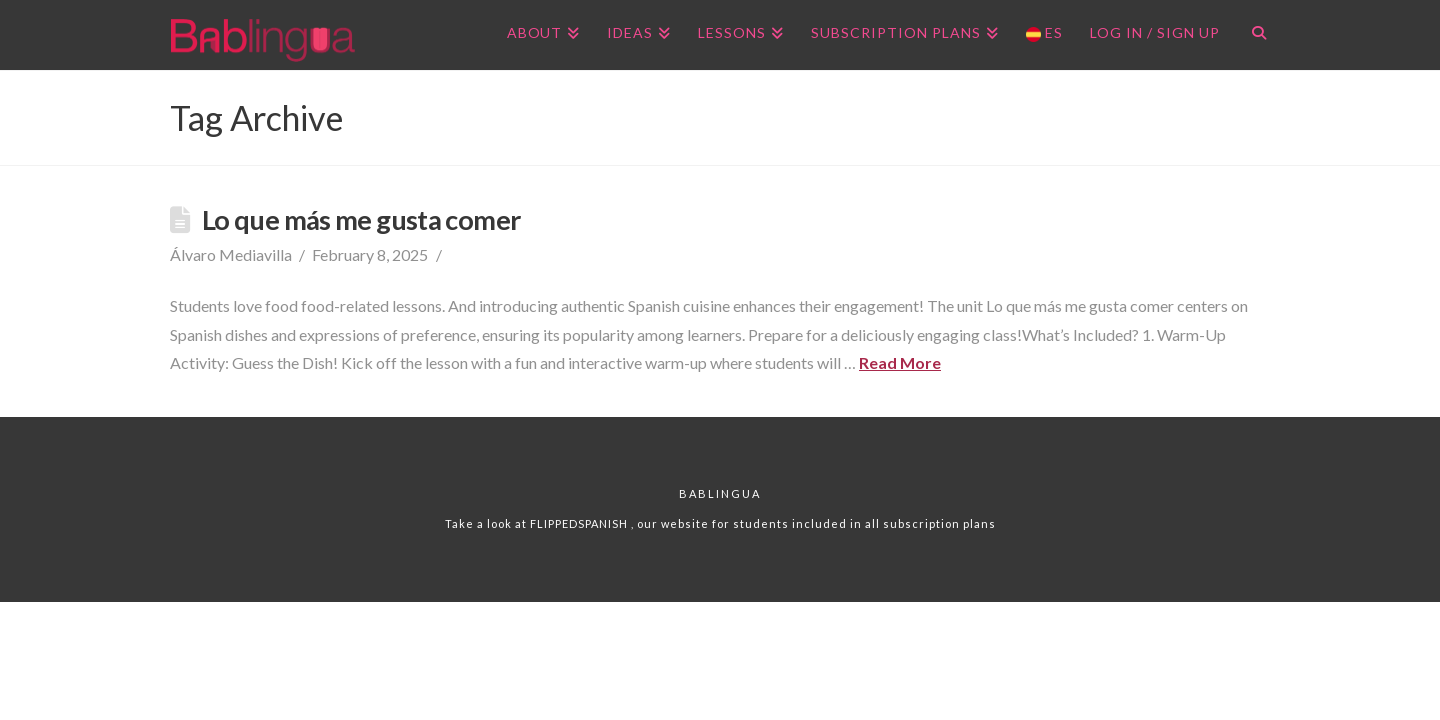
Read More (900, 362)
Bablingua (720, 493)
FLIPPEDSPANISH (580, 523)
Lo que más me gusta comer (361, 219)
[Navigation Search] (1251, 35)
